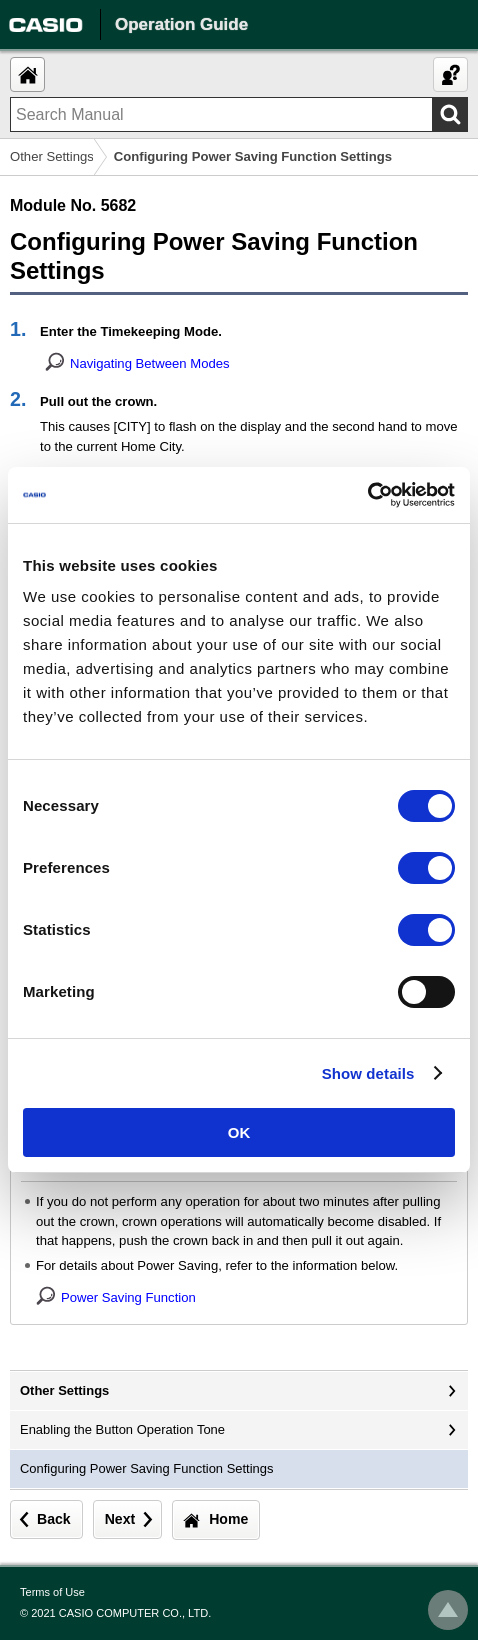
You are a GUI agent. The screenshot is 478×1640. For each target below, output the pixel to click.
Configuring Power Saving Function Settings (146, 1468)
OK (239, 1132)
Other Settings (52, 156)
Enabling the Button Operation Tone (122, 1429)
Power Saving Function (128, 1297)
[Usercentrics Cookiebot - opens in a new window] (367, 495)
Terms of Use (52, 1592)
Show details (368, 1073)
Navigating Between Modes (150, 363)
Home (228, 1519)
